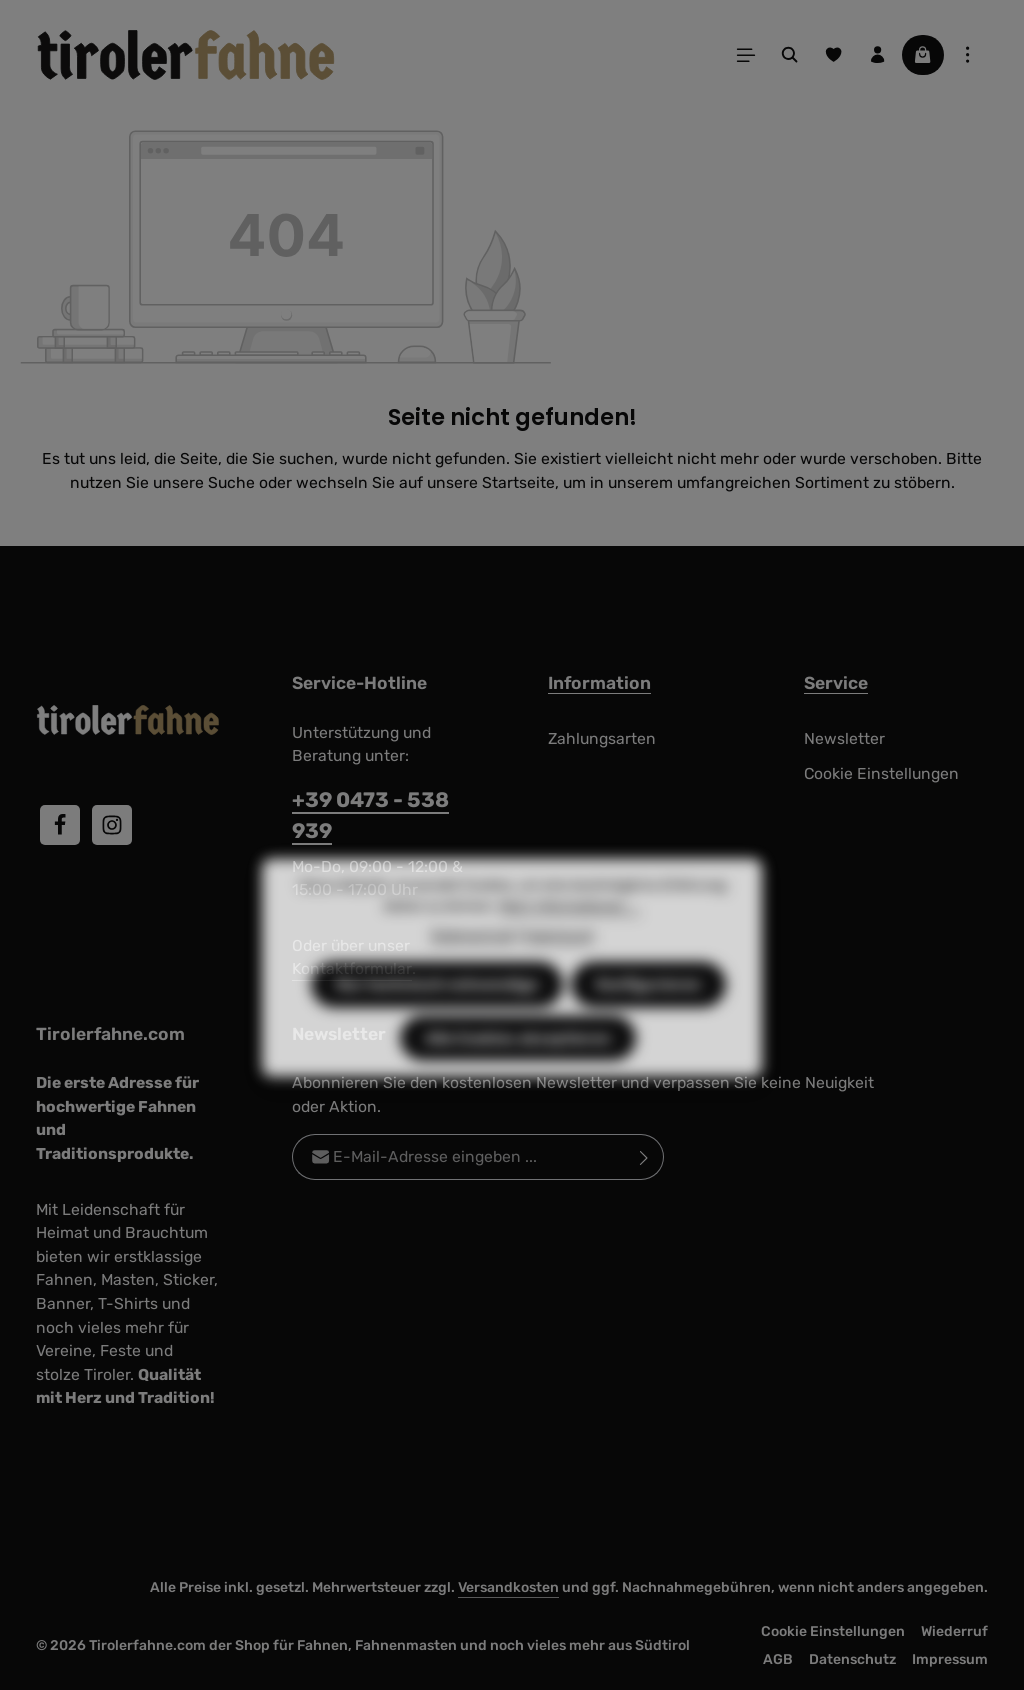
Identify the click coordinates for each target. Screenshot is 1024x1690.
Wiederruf (954, 1631)
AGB (778, 1659)
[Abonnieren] (644, 1157)
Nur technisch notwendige (437, 1021)
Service (836, 683)
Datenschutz (852, 1659)
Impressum (950, 1659)
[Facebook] (60, 825)
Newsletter (844, 738)
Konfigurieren (648, 1021)
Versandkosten (508, 1587)
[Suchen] (790, 55)
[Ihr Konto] (878, 55)
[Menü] (746, 55)
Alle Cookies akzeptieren (518, 1075)
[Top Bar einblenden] (968, 55)
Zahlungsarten (602, 738)
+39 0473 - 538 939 (370, 815)
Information (599, 683)
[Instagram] (112, 825)
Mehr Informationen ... (569, 943)
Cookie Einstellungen (881, 773)
